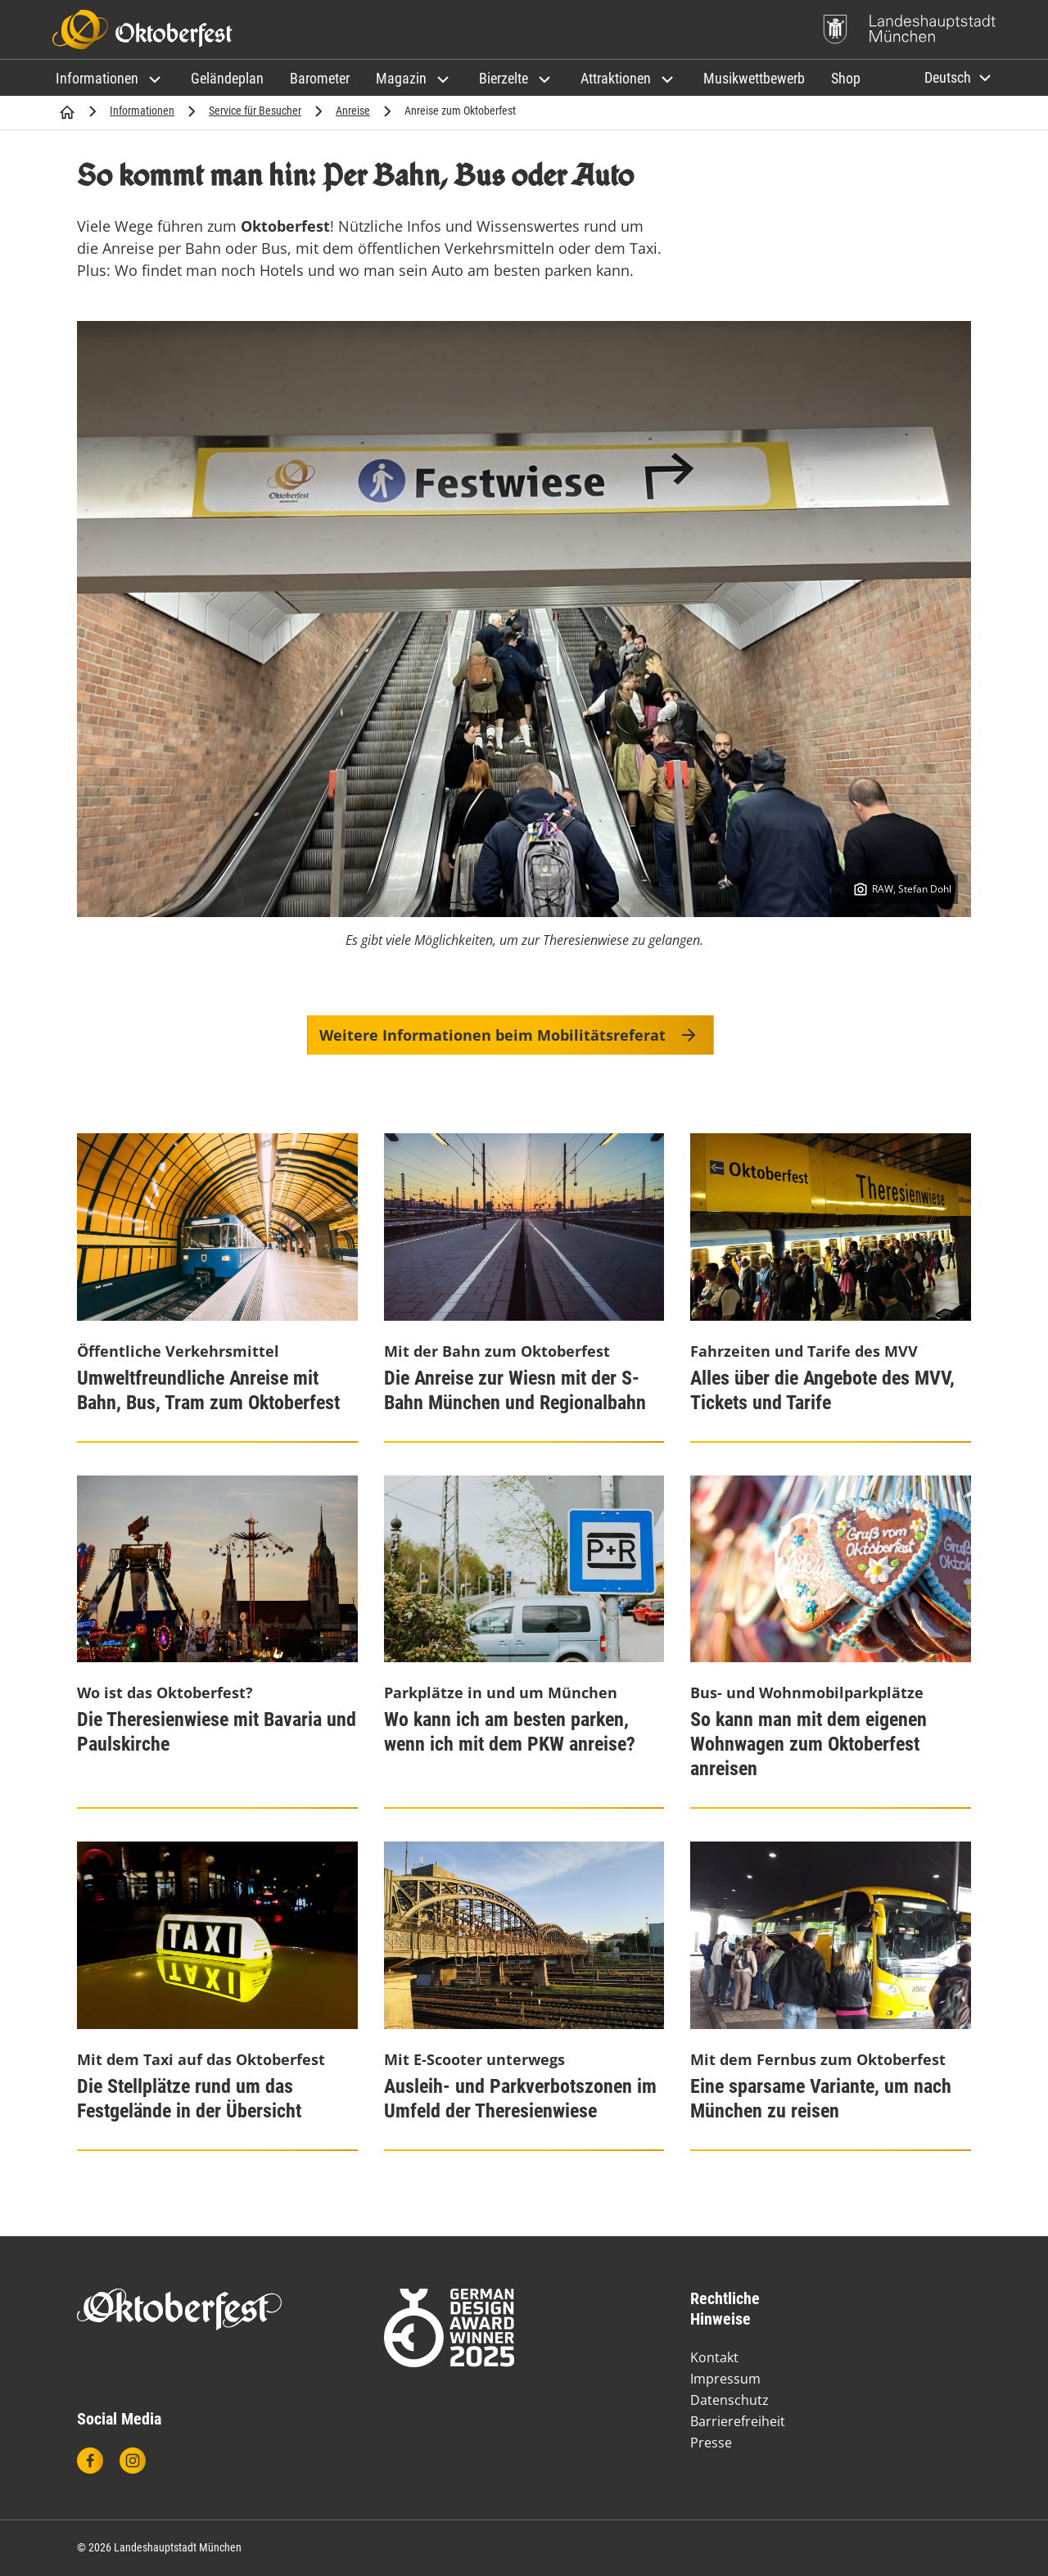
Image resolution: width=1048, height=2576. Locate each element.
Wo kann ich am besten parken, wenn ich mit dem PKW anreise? (509, 1732)
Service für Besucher (255, 110)
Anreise (353, 110)
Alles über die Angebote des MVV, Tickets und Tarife (822, 1390)
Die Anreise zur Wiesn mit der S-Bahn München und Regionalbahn (515, 1390)
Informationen (142, 110)
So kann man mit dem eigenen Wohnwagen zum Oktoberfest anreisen (808, 1744)
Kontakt (714, 2357)
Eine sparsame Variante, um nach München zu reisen (820, 2098)
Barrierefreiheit (737, 2421)
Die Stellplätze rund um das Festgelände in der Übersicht (189, 2098)
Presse (711, 2443)
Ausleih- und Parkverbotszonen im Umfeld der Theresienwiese (520, 2098)
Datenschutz (729, 2400)
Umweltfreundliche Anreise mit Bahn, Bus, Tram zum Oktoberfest (208, 1390)
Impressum (725, 2379)
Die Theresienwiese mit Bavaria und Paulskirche (216, 1732)
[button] (110, 78)
